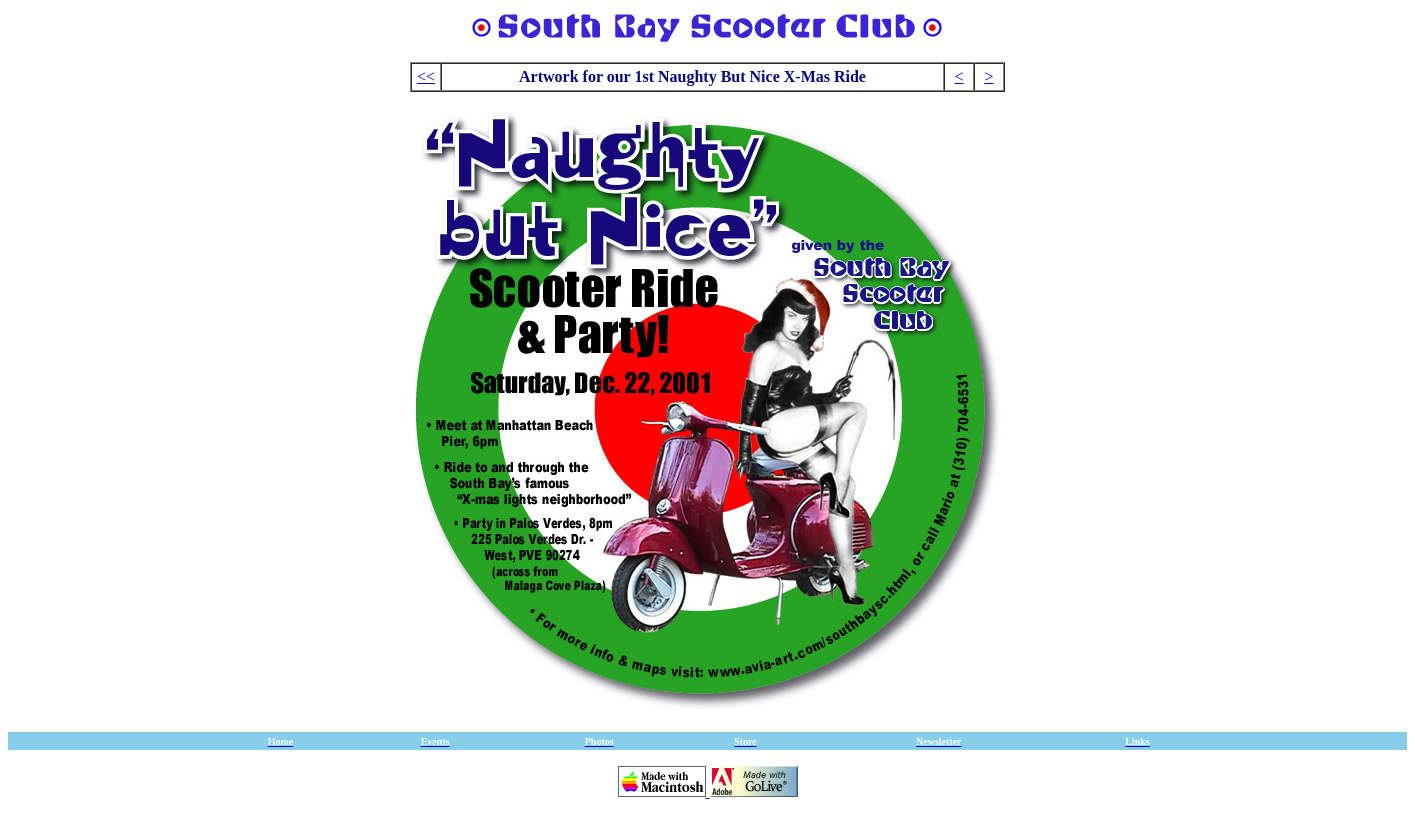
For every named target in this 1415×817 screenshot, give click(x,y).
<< (426, 76)
